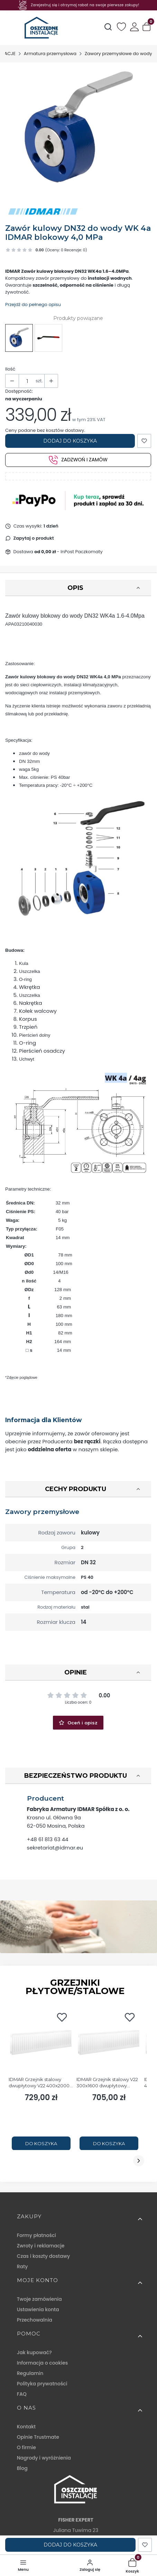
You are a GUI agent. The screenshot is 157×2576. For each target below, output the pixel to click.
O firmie (26, 2447)
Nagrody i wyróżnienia (44, 2457)
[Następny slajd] (138, 2160)
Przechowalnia (34, 2319)
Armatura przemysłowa (50, 53)
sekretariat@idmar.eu (55, 1847)
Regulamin (30, 2373)
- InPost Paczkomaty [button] (68, 551)
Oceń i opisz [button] (78, 1722)
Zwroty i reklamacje (41, 2245)
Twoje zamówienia (39, 2299)
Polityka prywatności (42, 2383)
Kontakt (26, 2426)
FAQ (22, 2394)
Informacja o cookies (42, 2362)
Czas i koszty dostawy (43, 2256)
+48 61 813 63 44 (47, 1839)
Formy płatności (36, 2235)
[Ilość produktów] (27, 381)
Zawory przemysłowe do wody (118, 53)
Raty (22, 2266)
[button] (146, 27)
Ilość (10, 369)
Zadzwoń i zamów (78, 459)
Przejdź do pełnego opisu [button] (33, 304)
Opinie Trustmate (38, 2437)
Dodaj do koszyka (70, 441)
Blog (22, 2468)
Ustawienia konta (38, 2309)
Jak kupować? (34, 2352)
